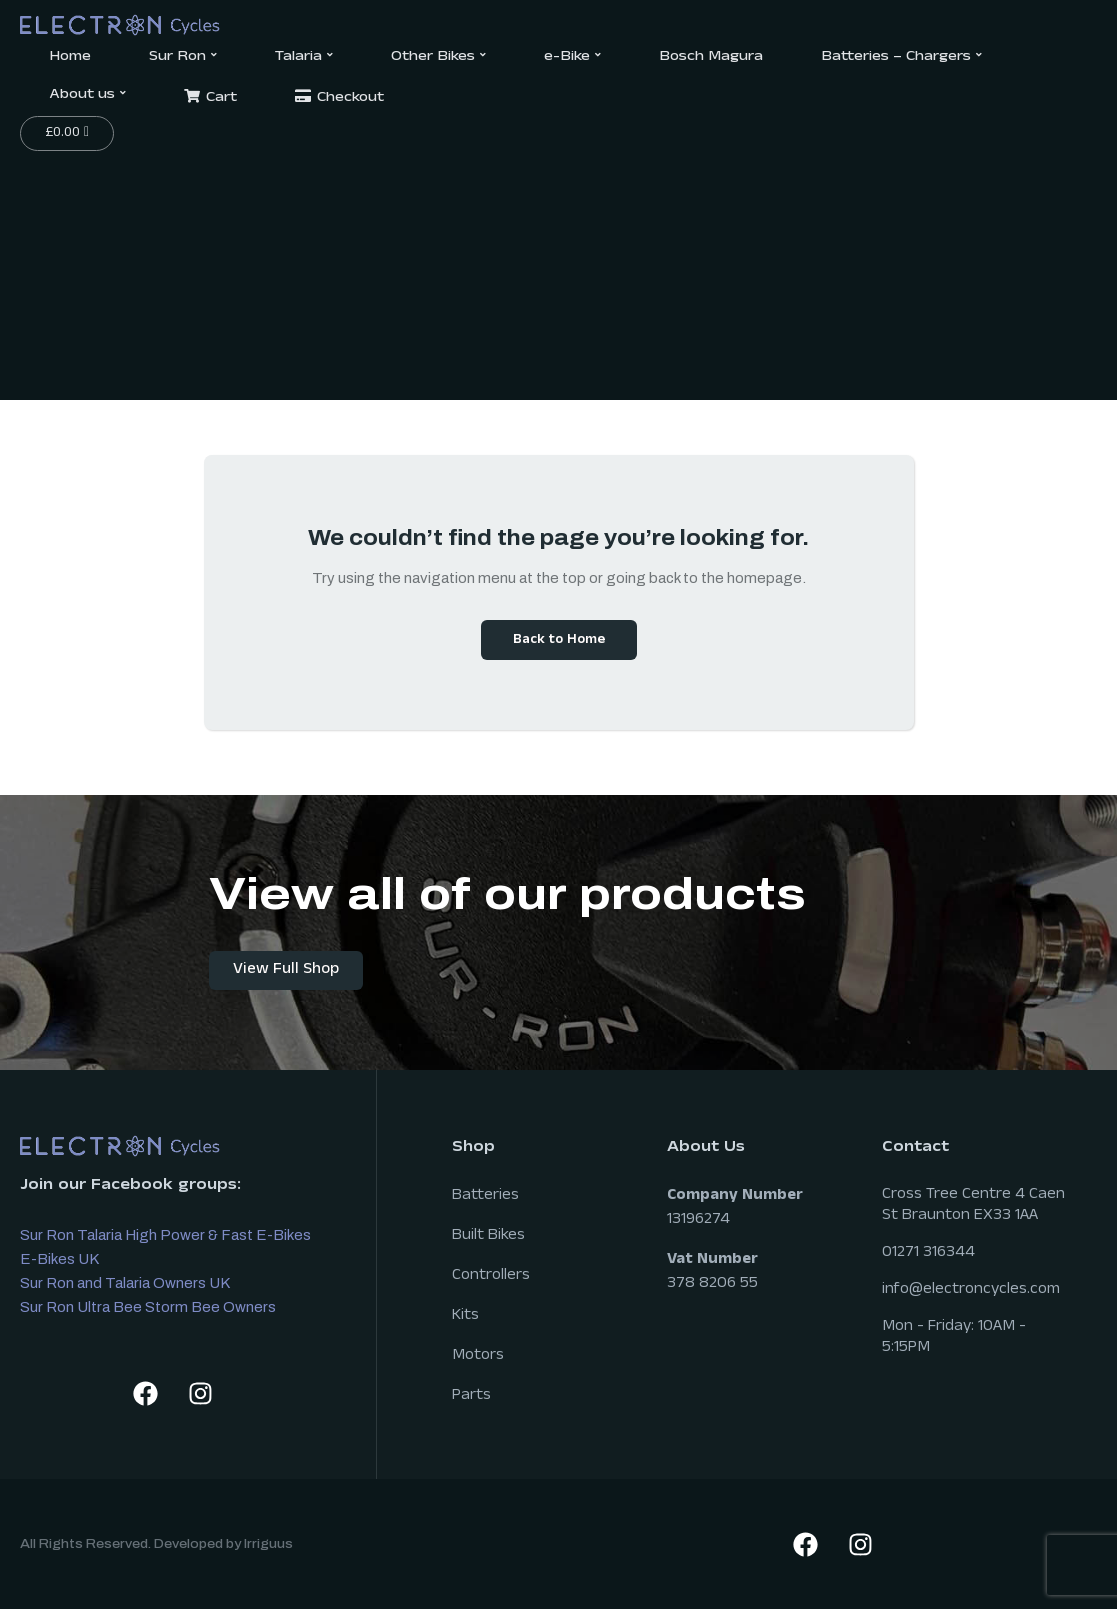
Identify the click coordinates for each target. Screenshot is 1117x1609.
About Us (706, 1148)
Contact (915, 1148)
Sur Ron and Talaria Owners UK (125, 1283)
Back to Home (559, 641)
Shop (473, 1148)
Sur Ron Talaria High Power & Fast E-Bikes (165, 1235)
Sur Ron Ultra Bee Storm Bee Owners (148, 1307)
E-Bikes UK (59, 1259)
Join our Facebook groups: (130, 1186)
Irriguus (268, 1544)
